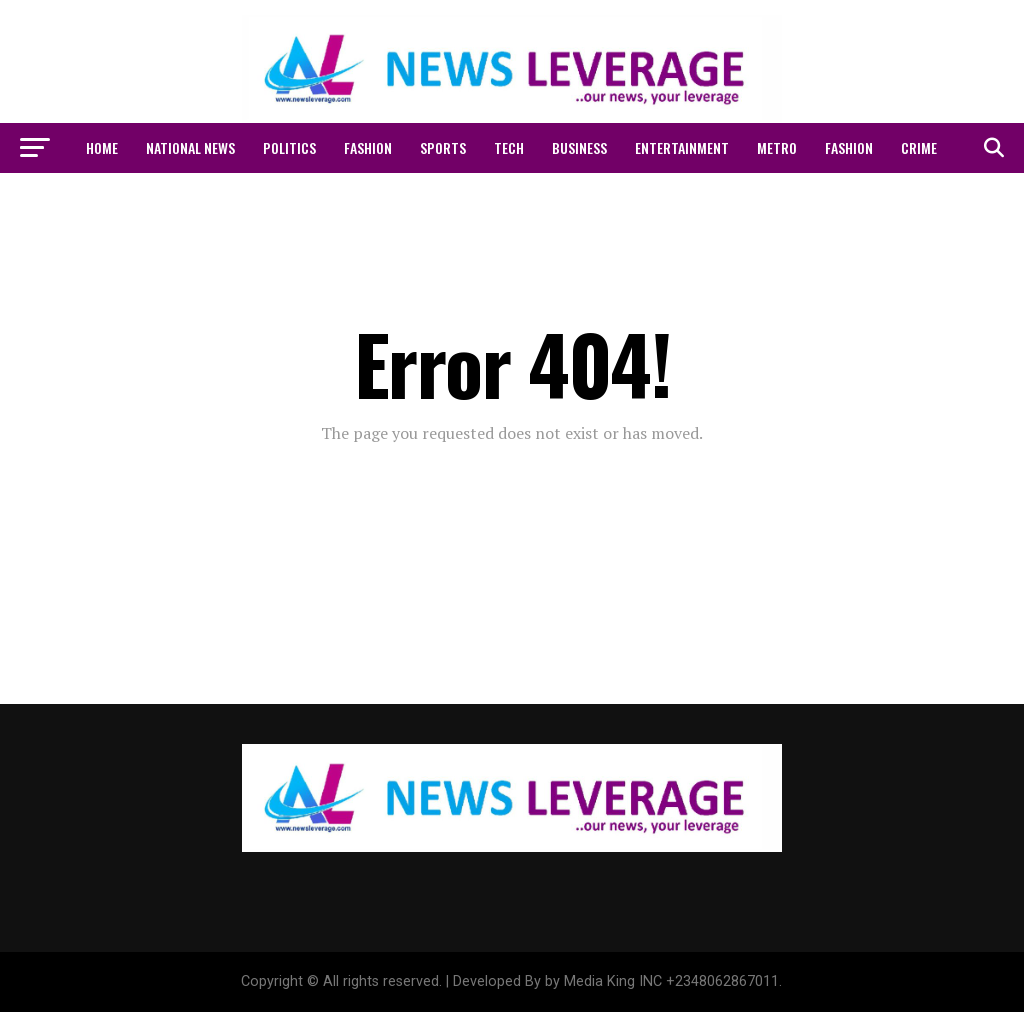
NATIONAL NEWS (190, 147)
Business (579, 147)
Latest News (562, 200)
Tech (509, 147)
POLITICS (289, 147)
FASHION (368, 147)
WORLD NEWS (460, 200)
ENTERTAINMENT (682, 147)
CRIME (919, 147)
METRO (777, 147)
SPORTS (443, 147)
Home (102, 147)
